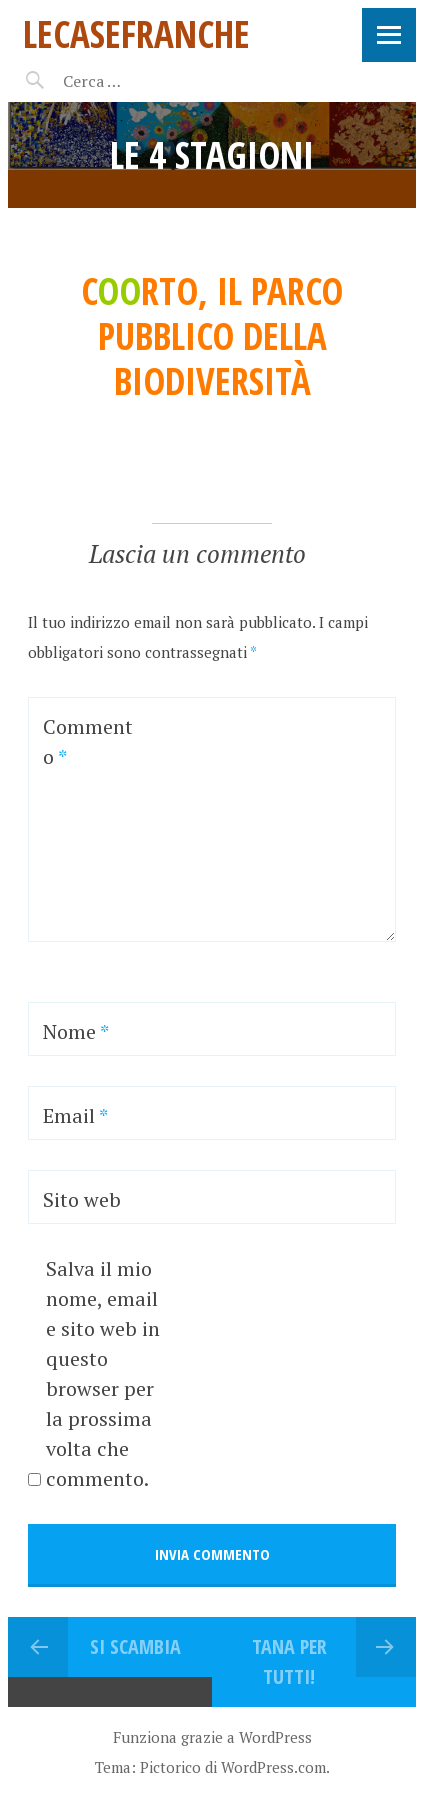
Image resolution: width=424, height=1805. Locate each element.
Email (75, 1115)
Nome (76, 1031)
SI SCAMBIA (135, 1646)
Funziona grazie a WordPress (212, 1737)
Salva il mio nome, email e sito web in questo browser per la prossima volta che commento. (103, 1373)
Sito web (82, 1199)
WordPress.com (273, 1767)
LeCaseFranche (136, 33)
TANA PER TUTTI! (289, 1661)
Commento (88, 741)
